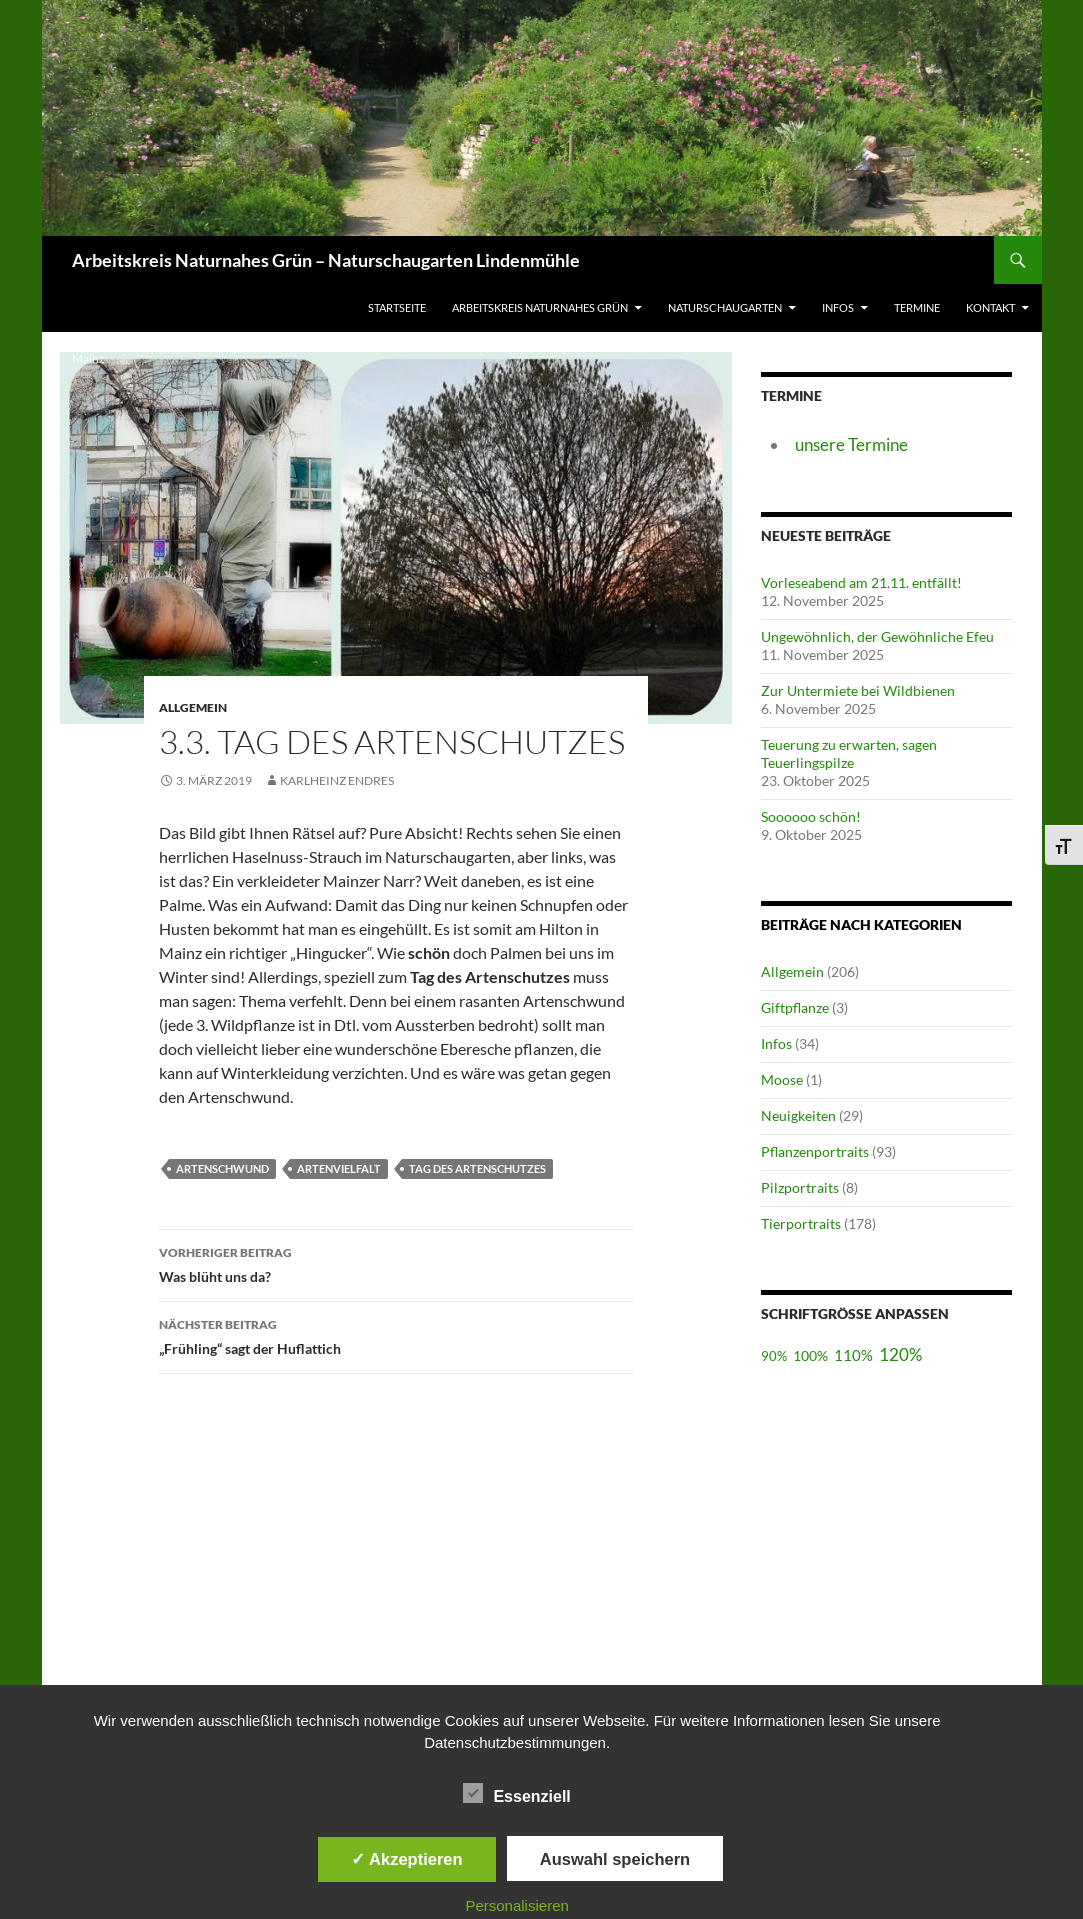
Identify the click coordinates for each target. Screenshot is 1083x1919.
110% (853, 1355)
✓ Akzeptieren (407, 1859)
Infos (838, 307)
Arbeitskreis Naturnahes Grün (540, 307)
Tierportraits (801, 1223)
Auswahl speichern (615, 1859)
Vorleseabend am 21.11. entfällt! (861, 582)
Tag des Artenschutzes (477, 1168)
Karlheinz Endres (337, 780)
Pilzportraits (800, 1187)
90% (774, 1356)
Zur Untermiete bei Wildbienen (858, 690)
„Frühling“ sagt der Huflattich (396, 1335)
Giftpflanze (795, 1007)
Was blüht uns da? (396, 1263)
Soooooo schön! (811, 816)
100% (810, 1355)
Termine (917, 307)
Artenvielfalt (339, 1168)
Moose (782, 1079)
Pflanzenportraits (815, 1151)
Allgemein (792, 971)
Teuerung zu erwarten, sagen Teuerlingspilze (849, 753)
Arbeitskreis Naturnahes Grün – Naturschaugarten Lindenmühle (326, 260)
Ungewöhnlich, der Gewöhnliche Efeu (877, 636)
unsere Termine (851, 444)
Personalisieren (516, 1905)
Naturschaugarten (725, 307)
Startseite (397, 307)
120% (900, 1354)
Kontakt (990, 307)
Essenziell (516, 1793)
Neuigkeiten (798, 1115)
